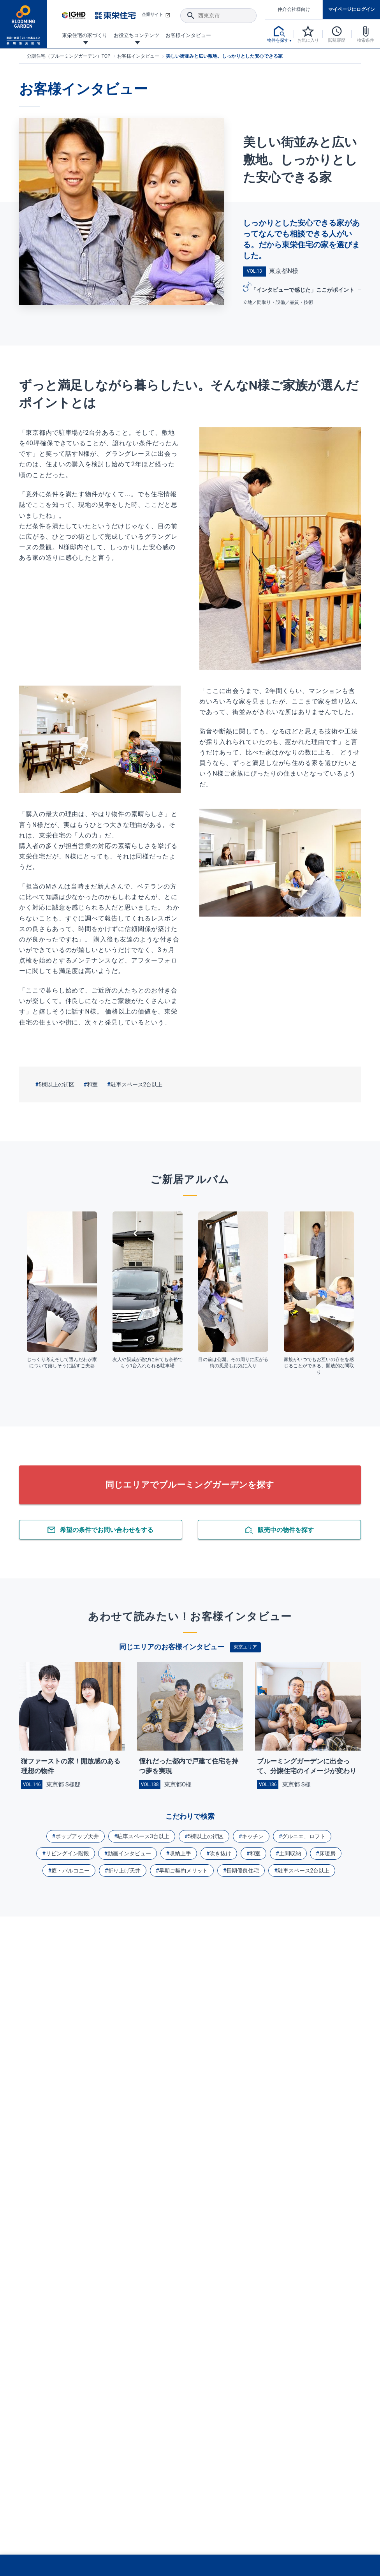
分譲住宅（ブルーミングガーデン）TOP (69, 56)
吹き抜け (220, 1853)
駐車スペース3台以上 (143, 1836)
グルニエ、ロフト (303, 1836)
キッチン (253, 1836)
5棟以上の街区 (56, 1084)
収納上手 (180, 1853)
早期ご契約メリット (183, 1870)
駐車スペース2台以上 (137, 1084)
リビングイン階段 (67, 1853)
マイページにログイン (351, 9)
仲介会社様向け (294, 9)
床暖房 (327, 1853)
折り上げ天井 (124, 1870)
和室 (92, 1084)
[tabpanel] (62, 1290)
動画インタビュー (129, 1853)
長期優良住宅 (242, 1870)
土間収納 (290, 1853)
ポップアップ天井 (77, 1836)
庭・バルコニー (70, 1870)
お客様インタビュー (138, 56)
